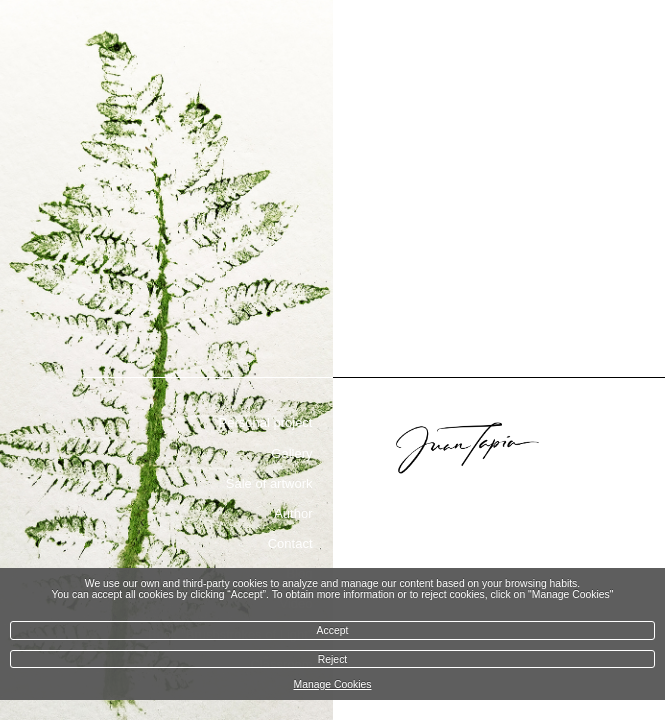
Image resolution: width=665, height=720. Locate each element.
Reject (332, 659)
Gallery (291, 453)
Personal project (266, 422)
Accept (333, 630)
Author (293, 513)
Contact (290, 543)
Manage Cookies (333, 684)
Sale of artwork (269, 483)
